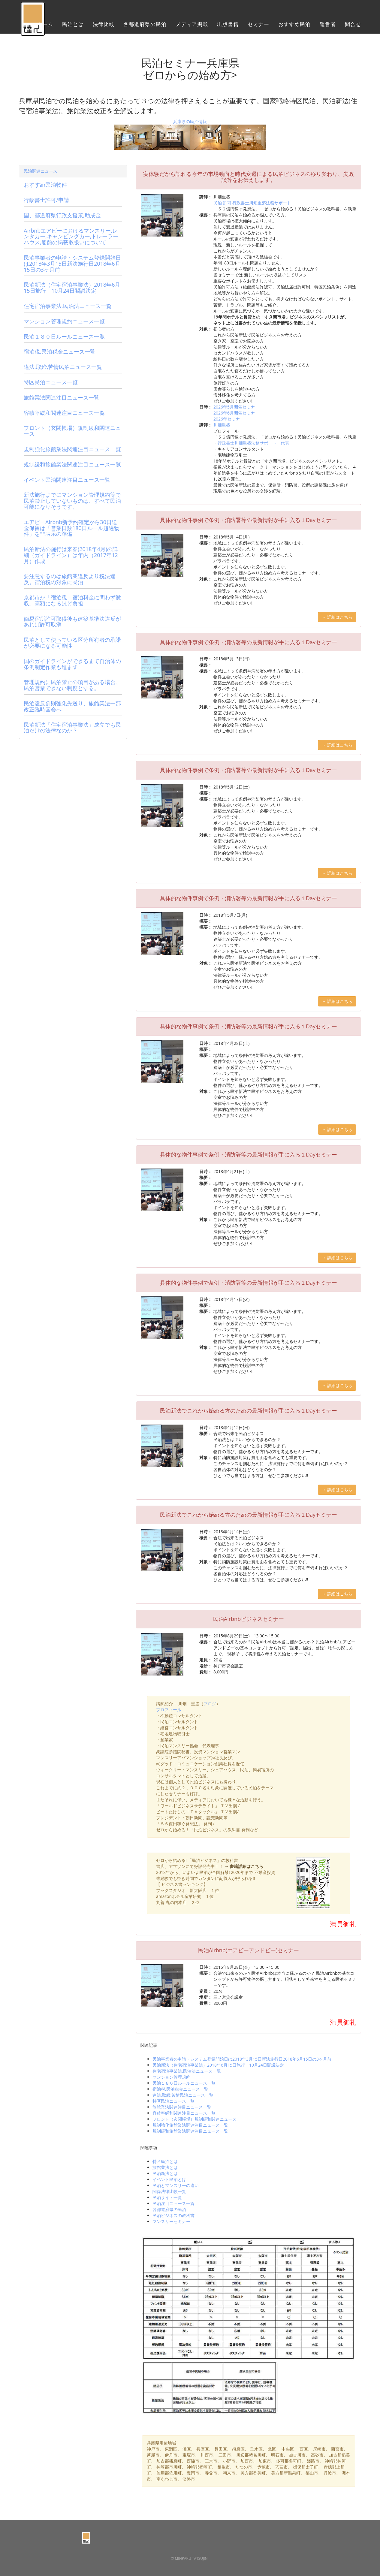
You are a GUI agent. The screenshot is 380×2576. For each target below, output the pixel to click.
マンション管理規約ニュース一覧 (64, 321)
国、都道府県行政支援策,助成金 (62, 215)
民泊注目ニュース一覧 (173, 2203)
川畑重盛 (221, 425)
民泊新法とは (165, 2173)
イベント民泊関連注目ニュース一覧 (67, 479)
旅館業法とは (165, 2167)
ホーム (45, 26)
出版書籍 (228, 26)
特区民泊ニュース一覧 (173, 2101)
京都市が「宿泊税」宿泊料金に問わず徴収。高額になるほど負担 (72, 600)
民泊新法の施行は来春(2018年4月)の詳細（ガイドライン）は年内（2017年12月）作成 (71, 555)
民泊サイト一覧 (167, 2197)
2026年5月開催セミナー (236, 407)
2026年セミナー (228, 419)
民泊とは (73, 26)
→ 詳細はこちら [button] (337, 617)
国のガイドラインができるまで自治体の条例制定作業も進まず (72, 664)
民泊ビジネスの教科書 (173, 2215)
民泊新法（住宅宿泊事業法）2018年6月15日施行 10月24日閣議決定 (218, 2065)
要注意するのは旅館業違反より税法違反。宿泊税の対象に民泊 (70, 579)
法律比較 (103, 26)
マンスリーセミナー (171, 2221)
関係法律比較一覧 (169, 2191)
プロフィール (168, 1709)
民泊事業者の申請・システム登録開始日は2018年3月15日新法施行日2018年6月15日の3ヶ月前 (241, 2059)
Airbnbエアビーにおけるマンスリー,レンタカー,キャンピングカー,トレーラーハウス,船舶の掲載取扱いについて (71, 236)
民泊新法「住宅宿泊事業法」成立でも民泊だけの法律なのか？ (72, 727)
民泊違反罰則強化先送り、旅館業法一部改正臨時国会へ (72, 706)
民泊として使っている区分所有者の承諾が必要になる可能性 (72, 642)
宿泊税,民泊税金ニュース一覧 (180, 2089)
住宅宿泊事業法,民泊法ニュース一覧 (186, 2071)
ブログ (210, 1703)
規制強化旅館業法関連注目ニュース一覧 (190, 2125)
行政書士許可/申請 (46, 200)
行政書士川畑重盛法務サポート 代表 (253, 443)
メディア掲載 (192, 26)
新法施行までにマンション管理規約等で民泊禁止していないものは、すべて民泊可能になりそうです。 (72, 500)
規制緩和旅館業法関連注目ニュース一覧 (190, 2131)
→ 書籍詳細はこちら (244, 1866)
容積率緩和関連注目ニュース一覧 (184, 2113)
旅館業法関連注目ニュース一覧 (181, 2107)
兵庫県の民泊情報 (190, 121)
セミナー (258, 26)
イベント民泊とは (169, 2179)
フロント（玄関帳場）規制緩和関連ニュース (194, 2119)
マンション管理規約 (171, 2077)
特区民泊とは (165, 2161)
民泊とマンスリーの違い (175, 2185)
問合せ (353, 26)
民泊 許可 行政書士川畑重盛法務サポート (252, 203)
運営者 (328, 26)
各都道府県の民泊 (145, 26)
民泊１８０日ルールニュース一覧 (184, 2083)
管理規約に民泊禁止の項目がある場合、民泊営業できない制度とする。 (72, 685)
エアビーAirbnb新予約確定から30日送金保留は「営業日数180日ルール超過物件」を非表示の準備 (71, 528)
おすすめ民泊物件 (45, 184)
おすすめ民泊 (294, 26)
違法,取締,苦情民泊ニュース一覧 (182, 2095)
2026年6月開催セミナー (236, 413)
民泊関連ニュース (40, 171)
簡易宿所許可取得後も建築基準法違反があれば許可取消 (72, 621)
